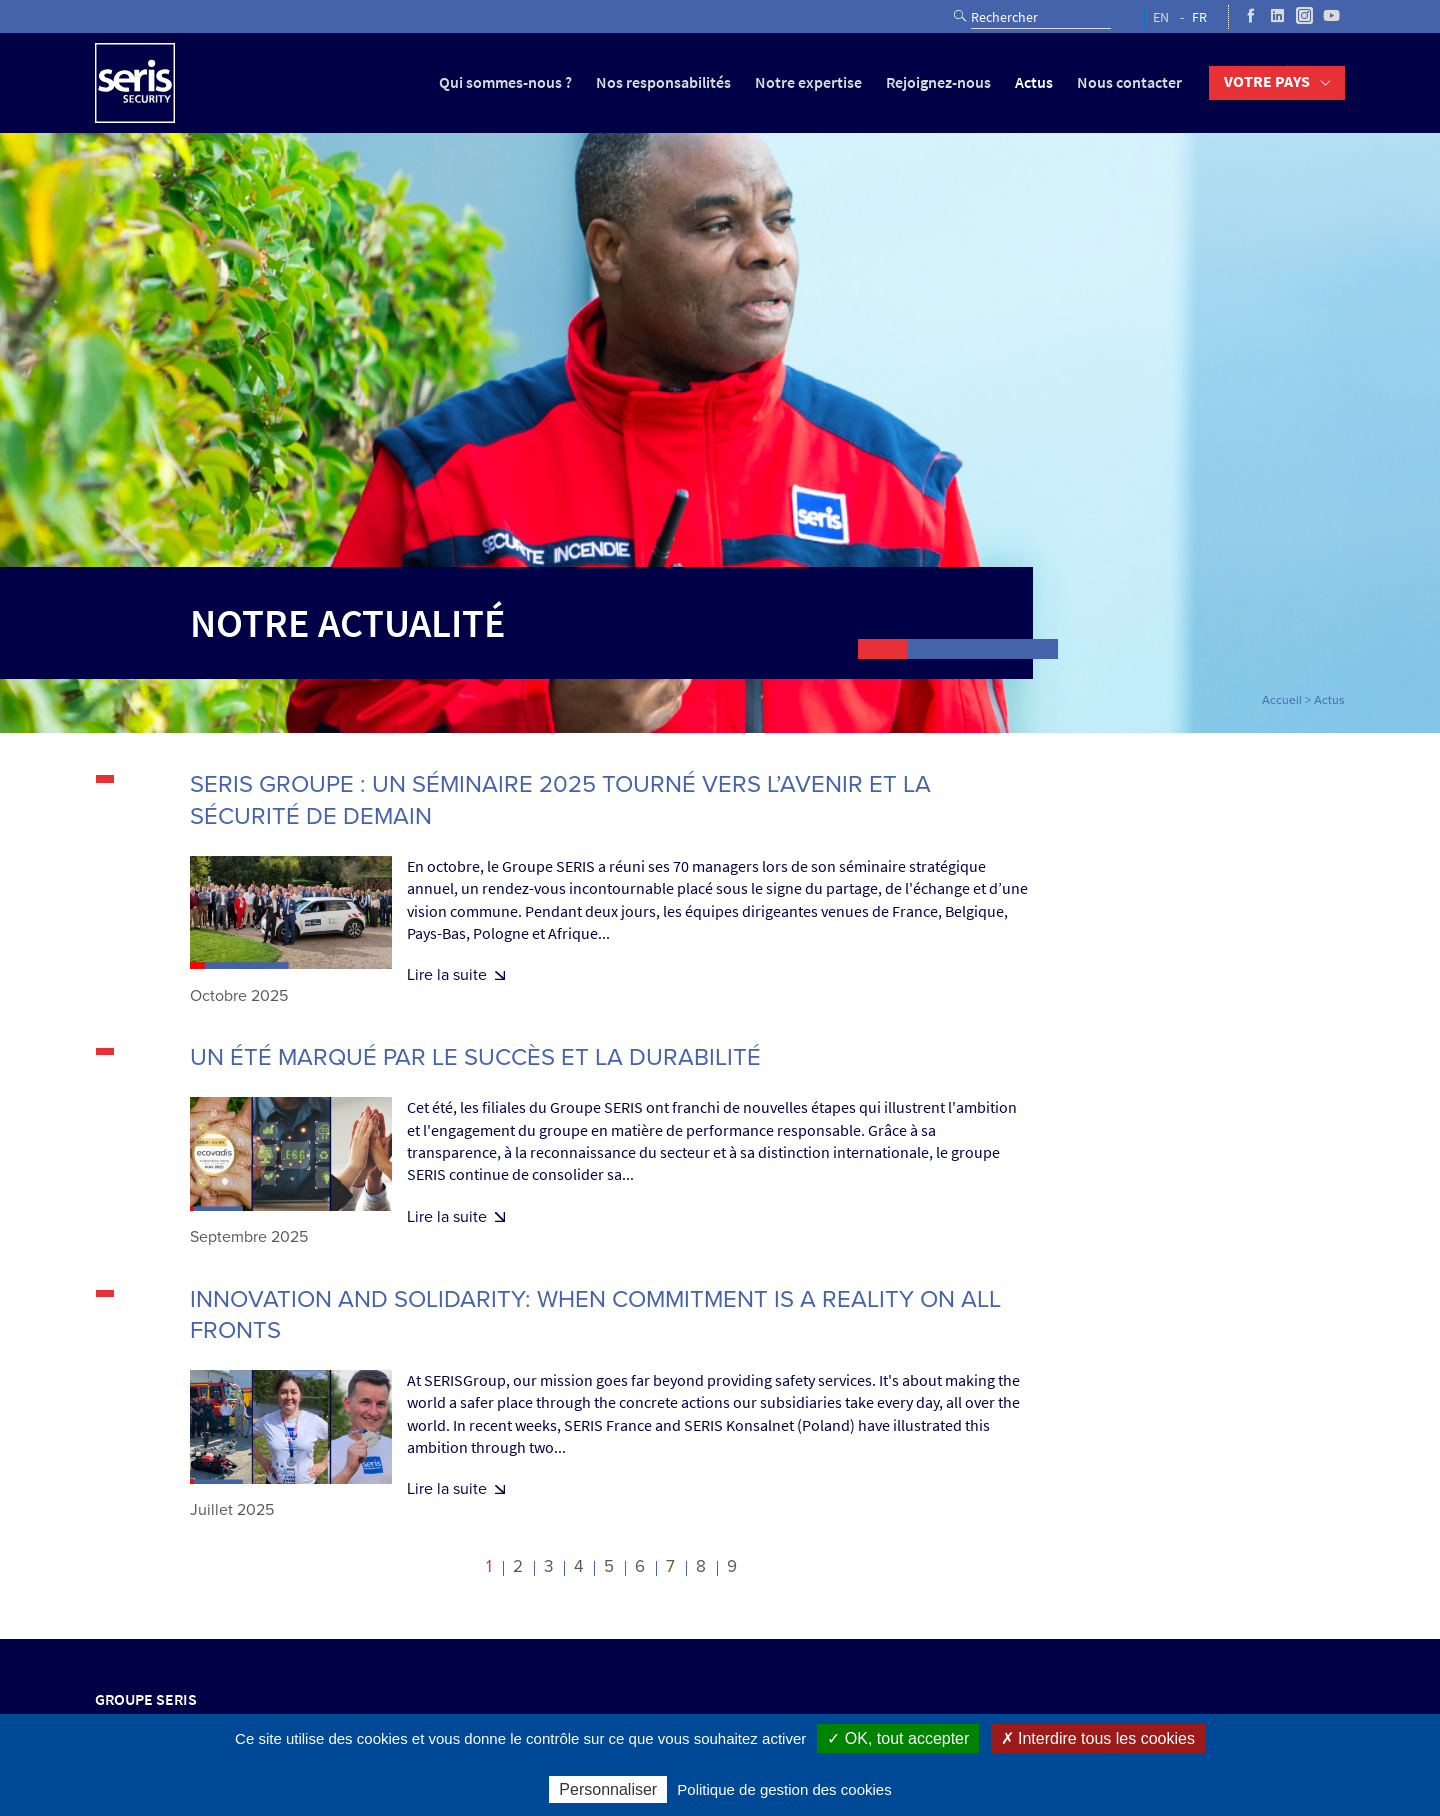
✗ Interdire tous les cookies (1098, 1738)
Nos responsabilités (663, 82)
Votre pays (1267, 81)
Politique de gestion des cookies (784, 1789)
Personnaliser (608, 1789)
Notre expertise (808, 82)
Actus (1034, 82)
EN (1161, 17)
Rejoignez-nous (938, 82)
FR (1199, 17)
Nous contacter (1129, 82)
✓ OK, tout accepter (898, 1738)
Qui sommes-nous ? (505, 82)
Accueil (1282, 700)
